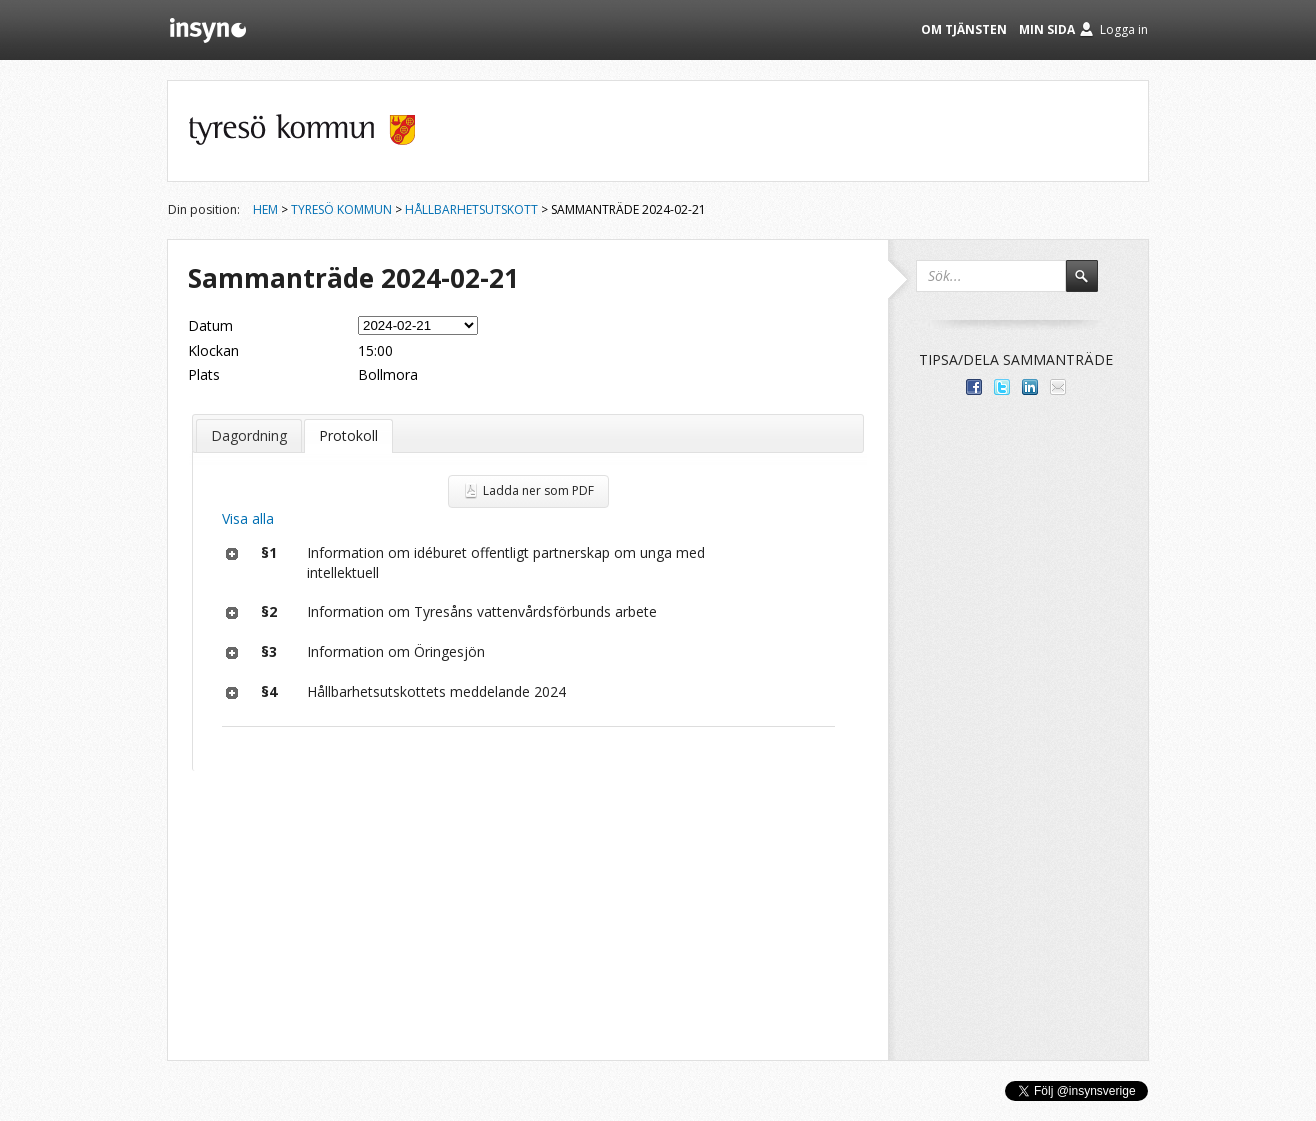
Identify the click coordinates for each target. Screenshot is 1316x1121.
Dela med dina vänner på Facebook (974, 387)
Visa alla (248, 518)
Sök (1091, 285)
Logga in (1124, 29)
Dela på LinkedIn (1030, 387)
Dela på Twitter (1002, 387)
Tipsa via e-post (1058, 387)
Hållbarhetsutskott (471, 209)
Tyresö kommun (341, 209)
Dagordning (249, 435)
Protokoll (348, 435)
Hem (265, 209)
